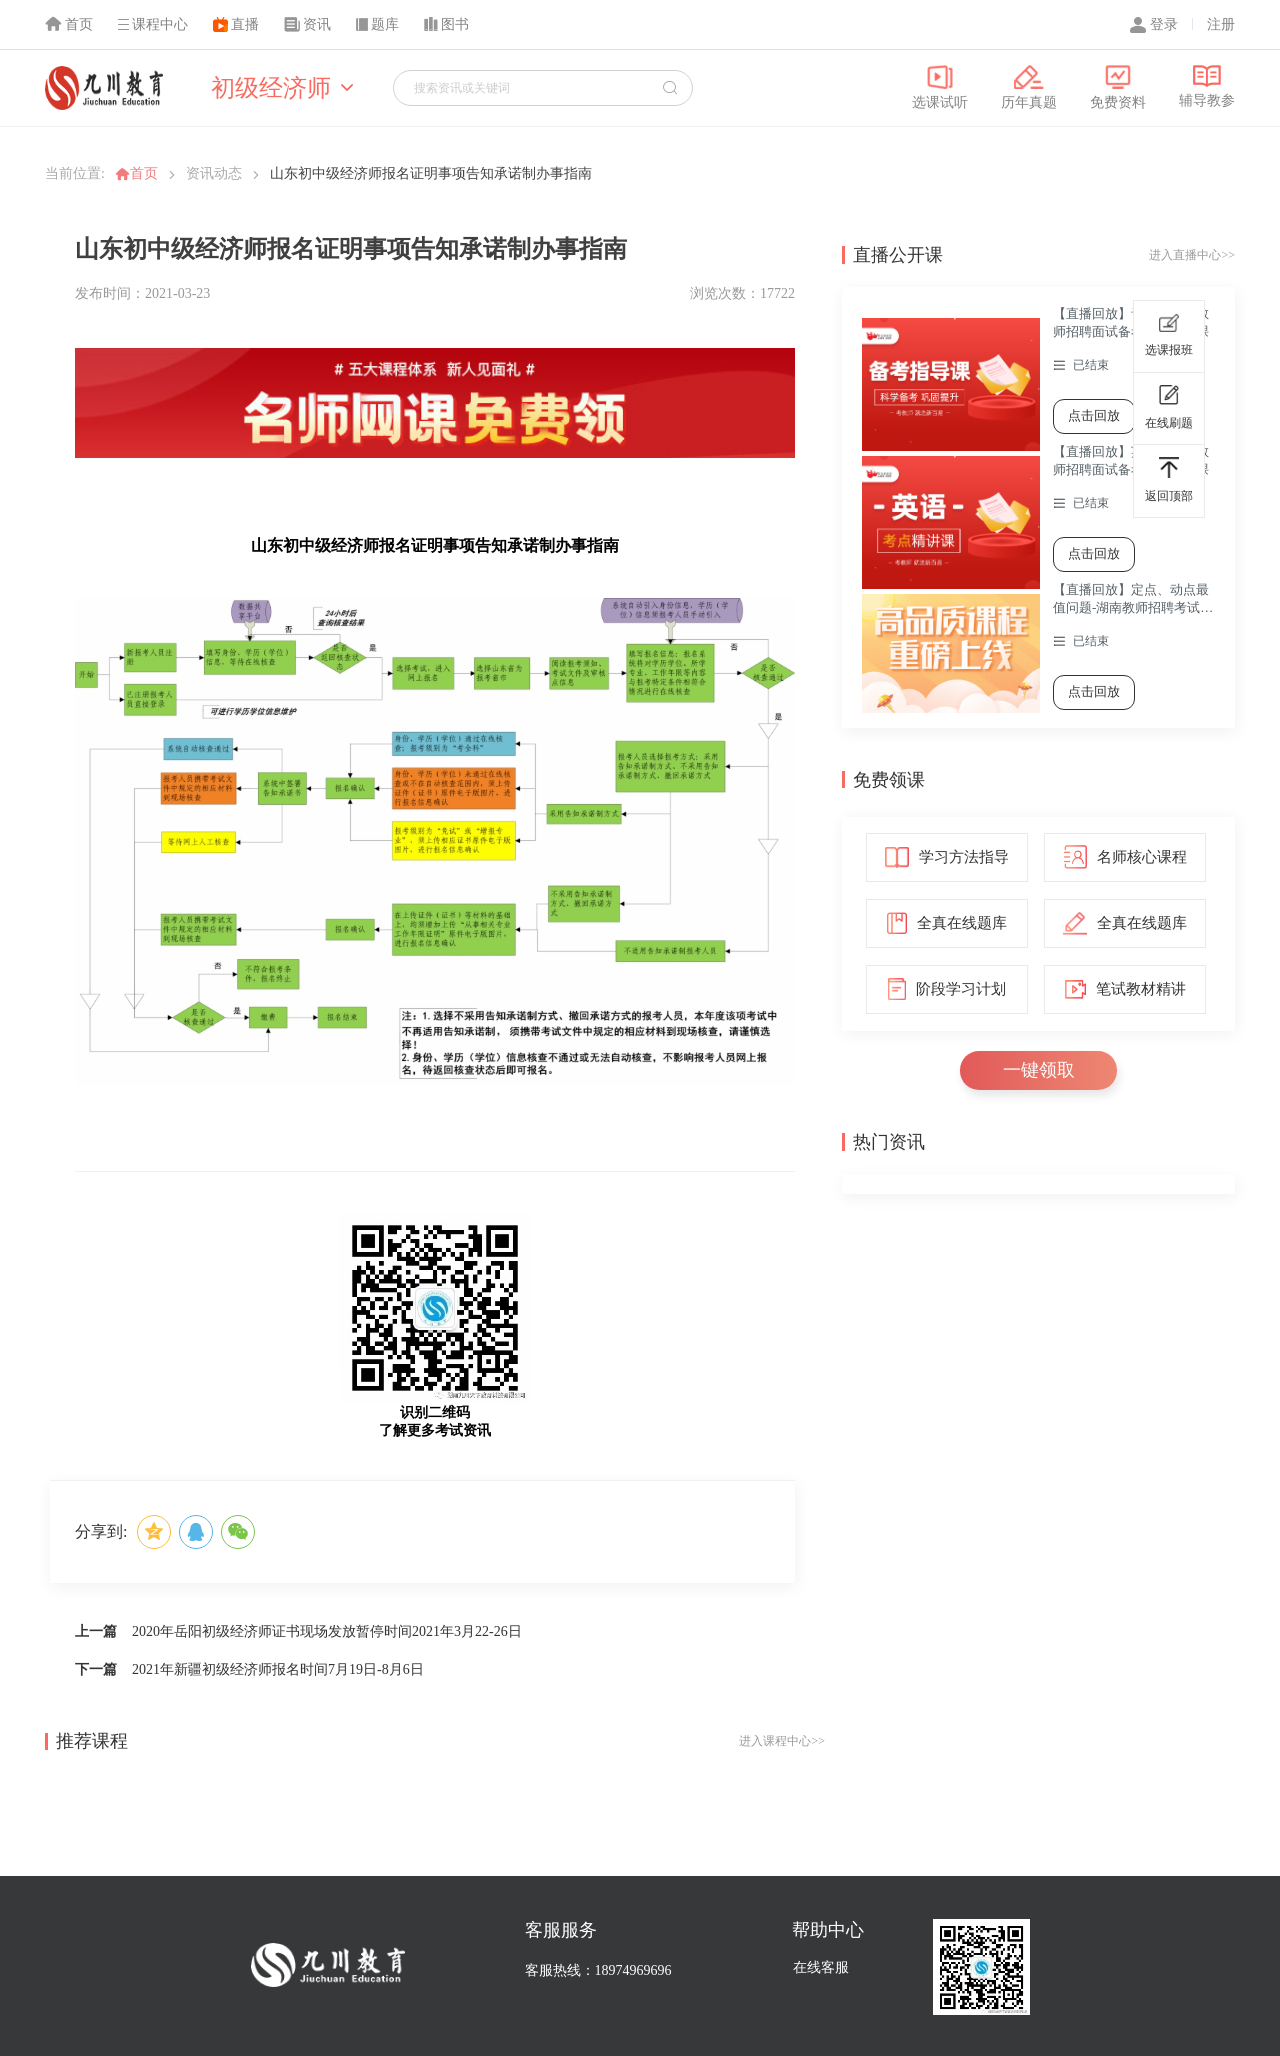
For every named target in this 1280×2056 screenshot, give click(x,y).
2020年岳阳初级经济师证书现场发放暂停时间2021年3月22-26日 (327, 1631)
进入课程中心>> (782, 1741)
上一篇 (96, 1631)
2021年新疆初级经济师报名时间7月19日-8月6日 (278, 1669)
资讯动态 (214, 173)
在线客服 (821, 1967)
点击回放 (1094, 415)
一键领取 (1039, 1070)
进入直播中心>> (1192, 255)
